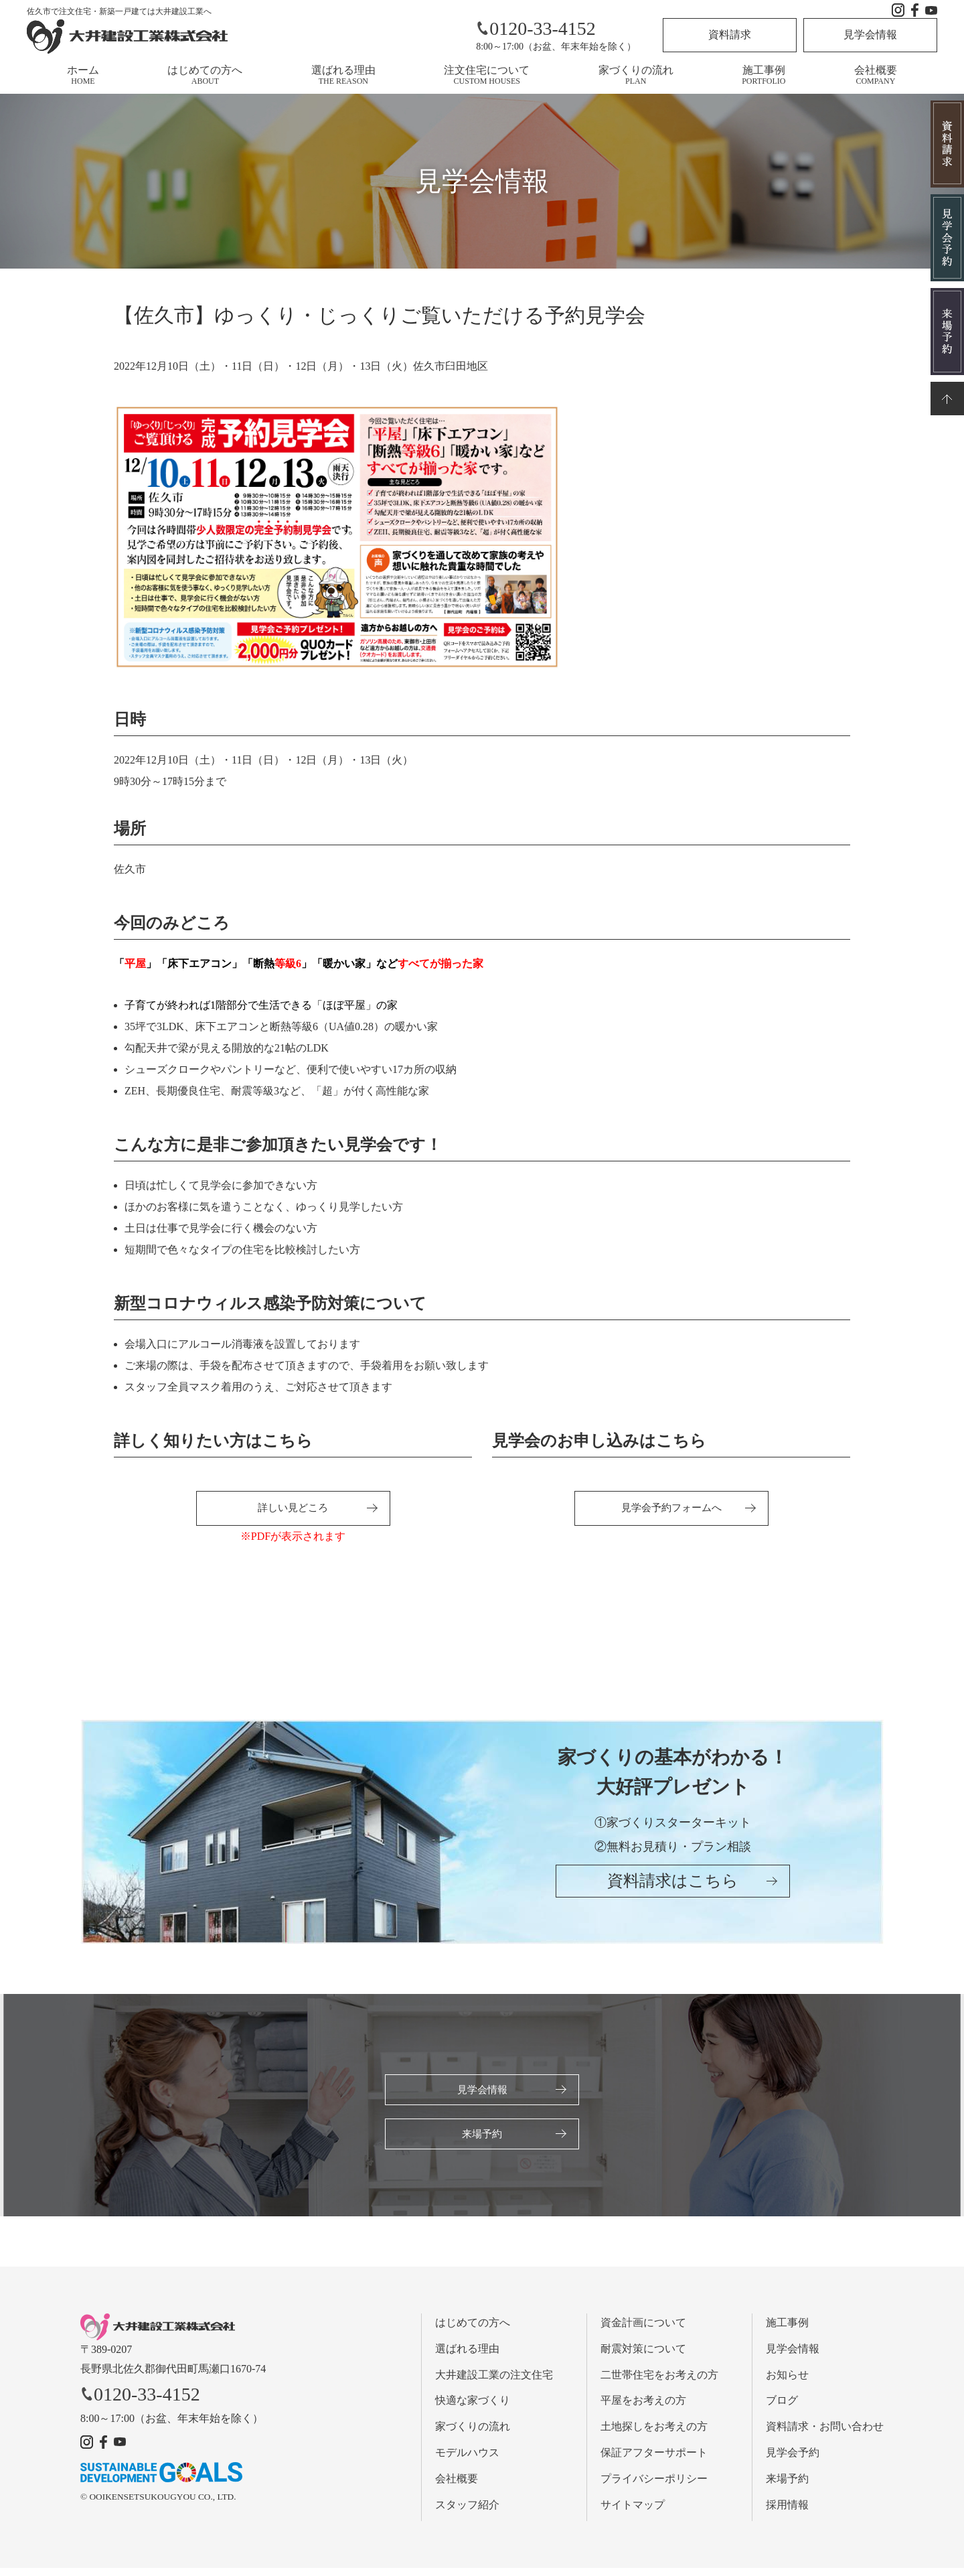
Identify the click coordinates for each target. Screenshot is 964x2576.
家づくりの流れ (635, 75)
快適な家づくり (472, 2408)
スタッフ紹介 (467, 2512)
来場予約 (482, 2139)
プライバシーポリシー (654, 2486)
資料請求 (729, 34)
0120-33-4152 (536, 28)
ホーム (83, 75)
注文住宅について (487, 75)
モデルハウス (467, 2460)
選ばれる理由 (343, 75)
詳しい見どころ (293, 1508)
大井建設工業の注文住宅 (494, 2382)
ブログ (782, 2408)
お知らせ (787, 2382)
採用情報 (787, 2512)
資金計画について (643, 2330)
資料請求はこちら (672, 1895)
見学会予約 (792, 2460)
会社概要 (875, 75)
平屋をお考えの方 (643, 2408)
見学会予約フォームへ (671, 1508)
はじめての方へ (204, 75)
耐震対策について (643, 2356)
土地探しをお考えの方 (654, 2434)
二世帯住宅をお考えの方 (659, 2382)
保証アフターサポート (654, 2460)
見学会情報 (870, 34)
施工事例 (763, 75)
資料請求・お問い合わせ (825, 2434)
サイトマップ (632, 2512)
